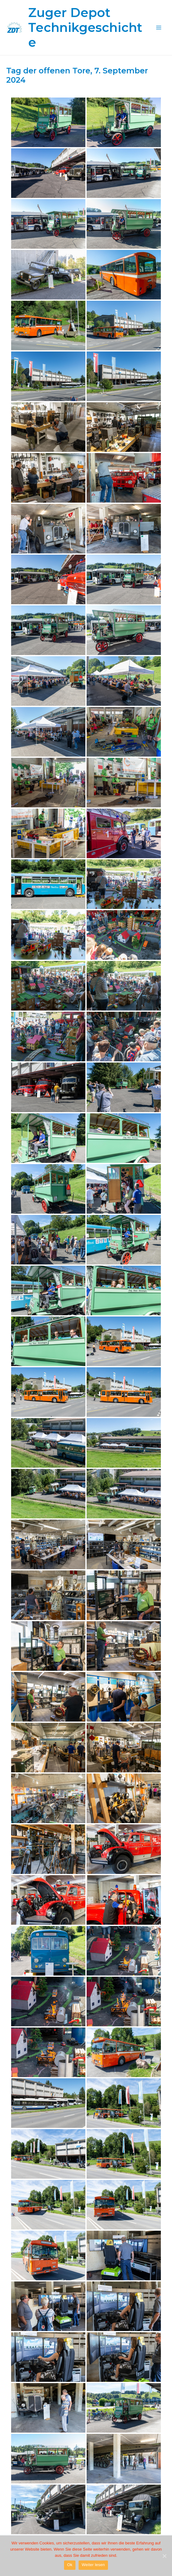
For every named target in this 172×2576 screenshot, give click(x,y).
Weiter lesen (93, 2564)
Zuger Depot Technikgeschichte (85, 27)
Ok (69, 2564)
